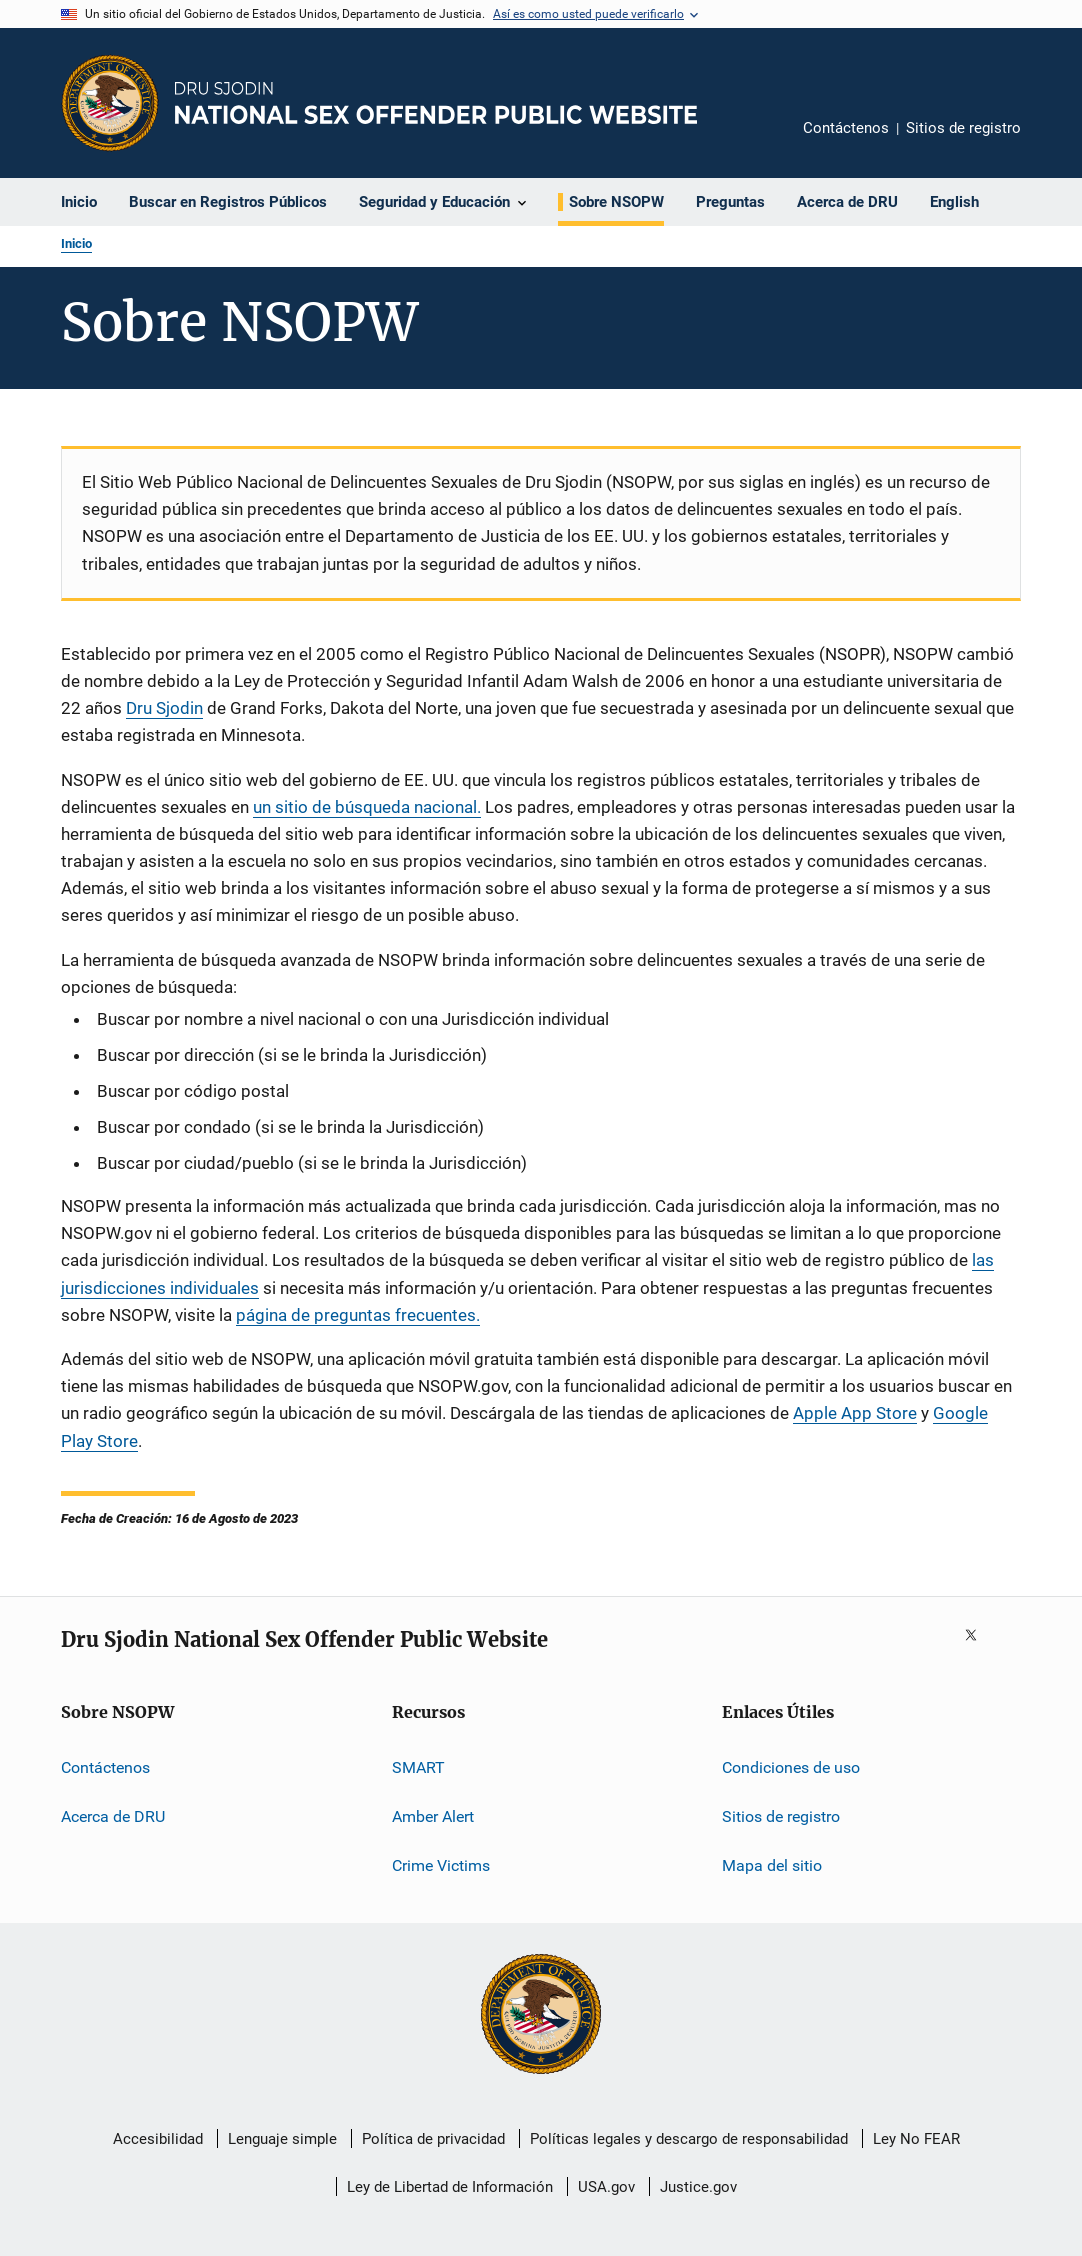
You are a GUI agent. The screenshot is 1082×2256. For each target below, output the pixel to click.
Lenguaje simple (282, 2139)
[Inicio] (436, 102)
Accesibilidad (158, 2139)
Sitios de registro (963, 128)
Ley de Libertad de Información (450, 2187)
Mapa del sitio (772, 1865)
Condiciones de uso (791, 1767)
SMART (418, 1767)
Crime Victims (441, 1865)
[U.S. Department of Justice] (541, 2016)
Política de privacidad (433, 2139)
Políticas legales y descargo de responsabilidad (689, 2139)
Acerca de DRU (113, 1816)
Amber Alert (433, 1816)
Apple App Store (855, 1413)
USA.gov (606, 2187)
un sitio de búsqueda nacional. (367, 807)
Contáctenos (846, 128)
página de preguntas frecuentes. (358, 1315)
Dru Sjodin (164, 708)
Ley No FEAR (916, 2139)
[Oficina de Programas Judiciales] (110, 103)
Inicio (76, 243)
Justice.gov (698, 2187)
